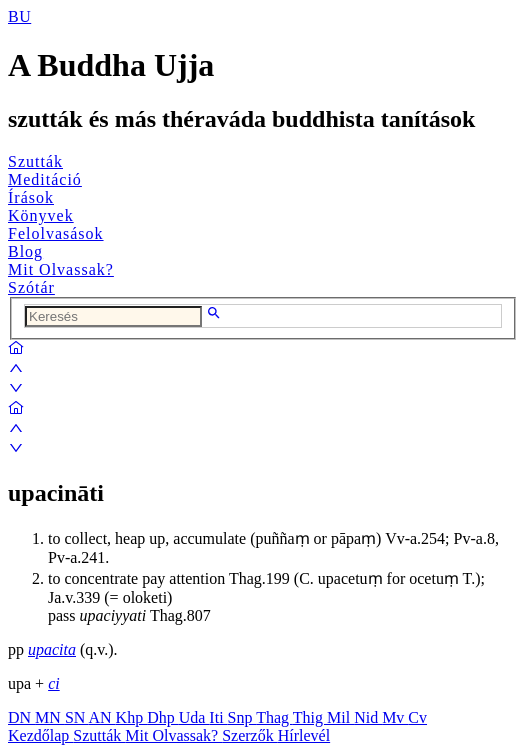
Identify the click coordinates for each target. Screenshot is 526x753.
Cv (417, 717)
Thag (274, 717)
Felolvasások (56, 233)
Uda (194, 717)
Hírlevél (304, 735)
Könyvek (41, 215)
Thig (310, 717)
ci (54, 683)
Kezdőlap (40, 735)
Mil (340, 717)
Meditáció (45, 179)
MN (50, 717)
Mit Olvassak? (61, 269)
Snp (242, 717)
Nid (368, 717)
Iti (218, 717)
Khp (132, 717)
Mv (395, 717)
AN (101, 717)
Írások (31, 197)
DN (21, 717)
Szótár (31, 287)
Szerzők (250, 735)
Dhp (163, 717)
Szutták (35, 161)
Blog (25, 251)
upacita (52, 649)
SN (77, 717)
